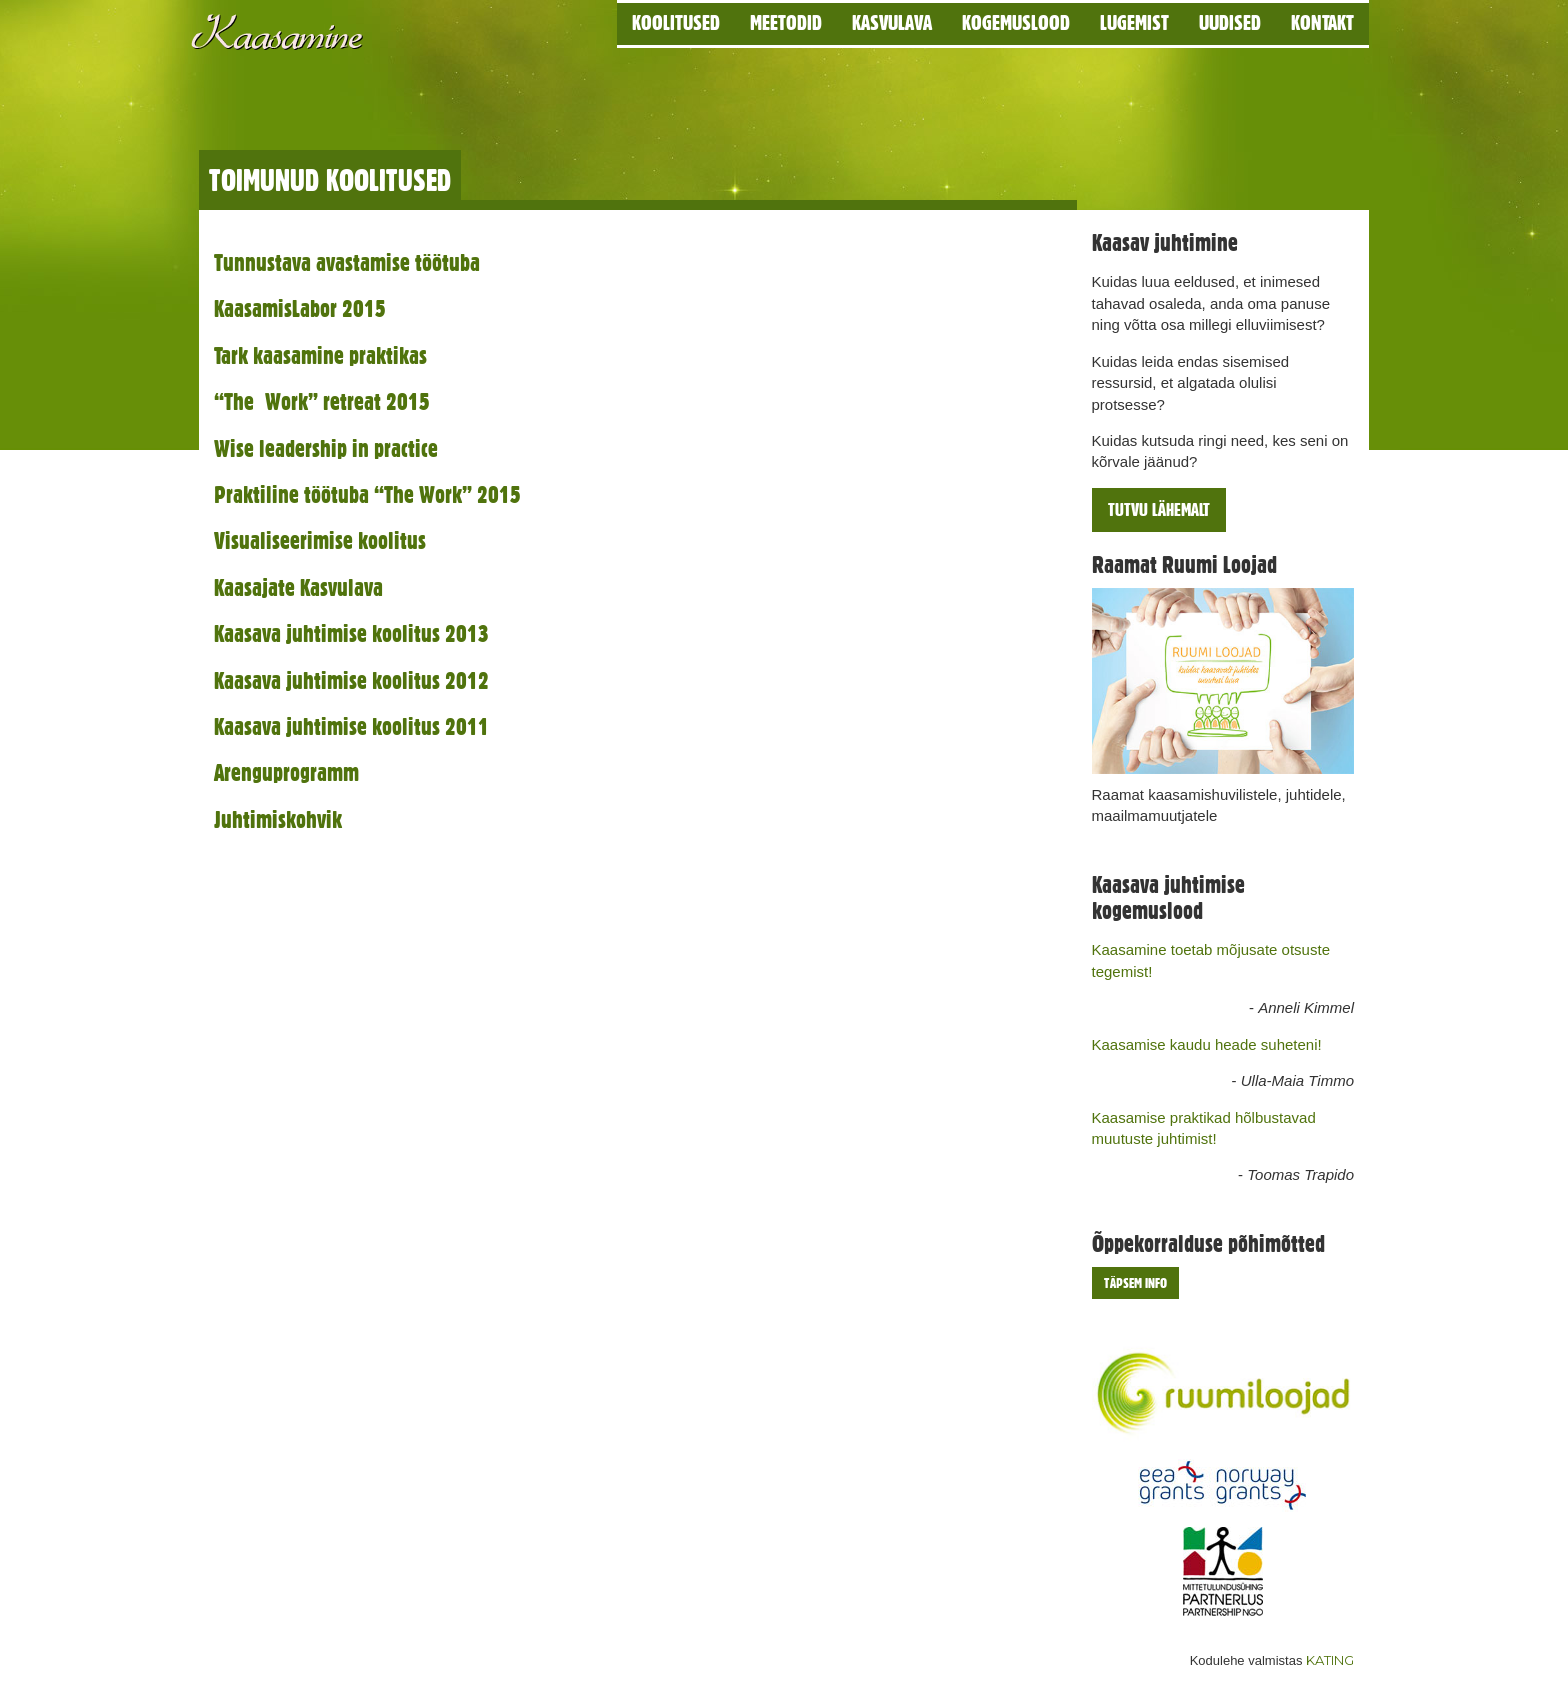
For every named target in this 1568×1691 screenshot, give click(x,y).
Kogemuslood (1016, 22)
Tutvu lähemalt (1159, 509)
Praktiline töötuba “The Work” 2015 (367, 494)
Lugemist (1134, 22)
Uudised (1230, 22)
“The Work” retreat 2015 (322, 401)
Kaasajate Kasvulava (298, 587)
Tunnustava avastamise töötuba (347, 262)
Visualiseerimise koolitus (320, 540)
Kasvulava (892, 22)
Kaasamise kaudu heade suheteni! (1207, 1044)
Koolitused (676, 22)
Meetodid (786, 22)
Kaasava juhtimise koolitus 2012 (351, 680)
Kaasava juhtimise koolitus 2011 (351, 726)
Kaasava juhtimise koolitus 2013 (351, 633)
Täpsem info (1135, 1283)
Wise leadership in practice (326, 448)
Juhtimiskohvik (278, 819)
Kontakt (1322, 22)
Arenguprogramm (286, 772)
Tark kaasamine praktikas (320, 355)
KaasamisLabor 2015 (300, 308)
